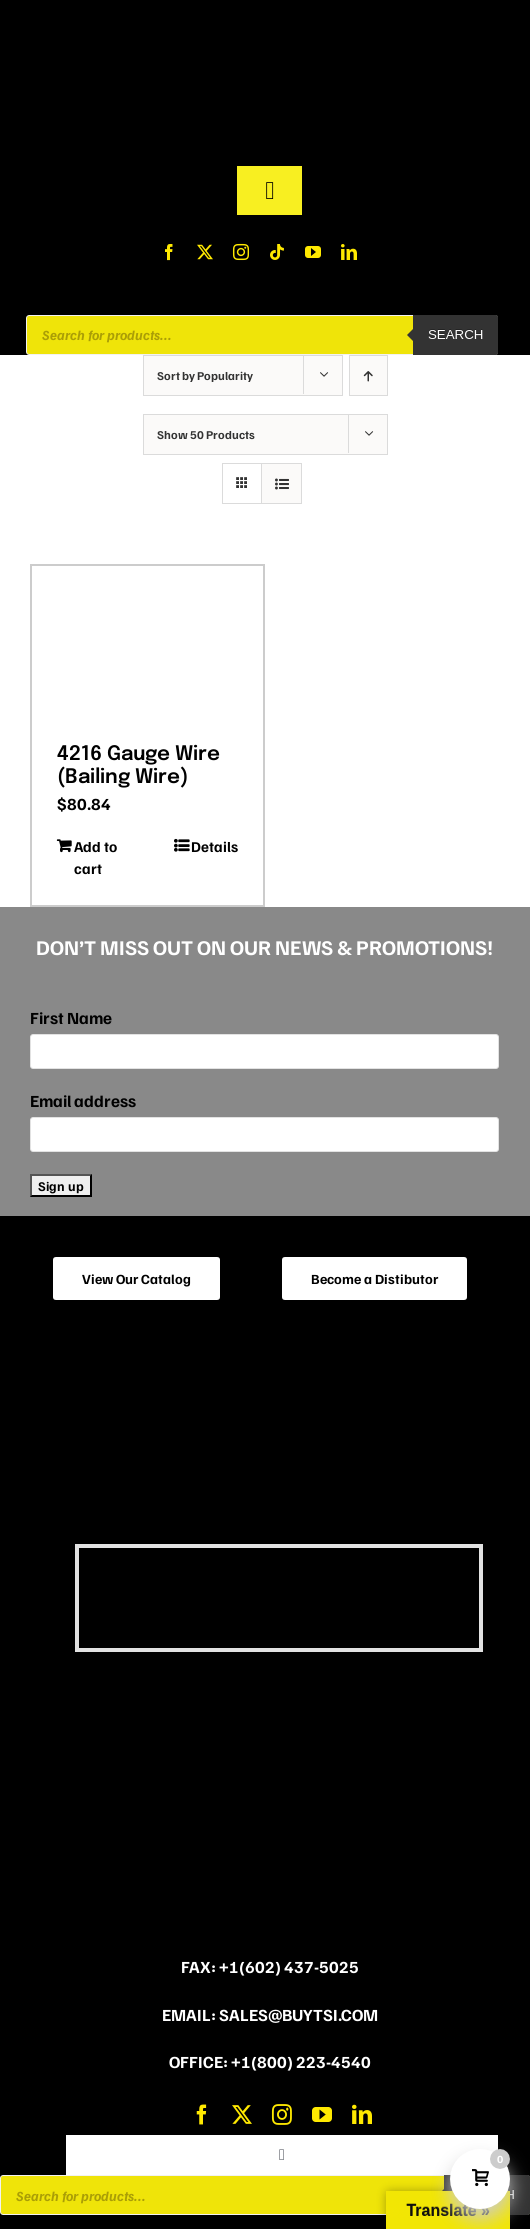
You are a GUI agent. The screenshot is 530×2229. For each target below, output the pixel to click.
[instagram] (241, 252)
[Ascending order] (368, 375)
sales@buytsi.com (298, 2014)
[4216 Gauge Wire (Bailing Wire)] (147, 647)
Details (214, 846)
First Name (71, 1017)
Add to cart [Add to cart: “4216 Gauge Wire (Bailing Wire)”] (95, 857)
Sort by (205, 375)
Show (206, 434)
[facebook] (169, 252)
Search (456, 334)
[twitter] (205, 252)
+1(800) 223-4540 (301, 2061)
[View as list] (281, 483)
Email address (83, 1100)
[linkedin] (349, 252)
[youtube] (313, 252)
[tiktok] (277, 252)
